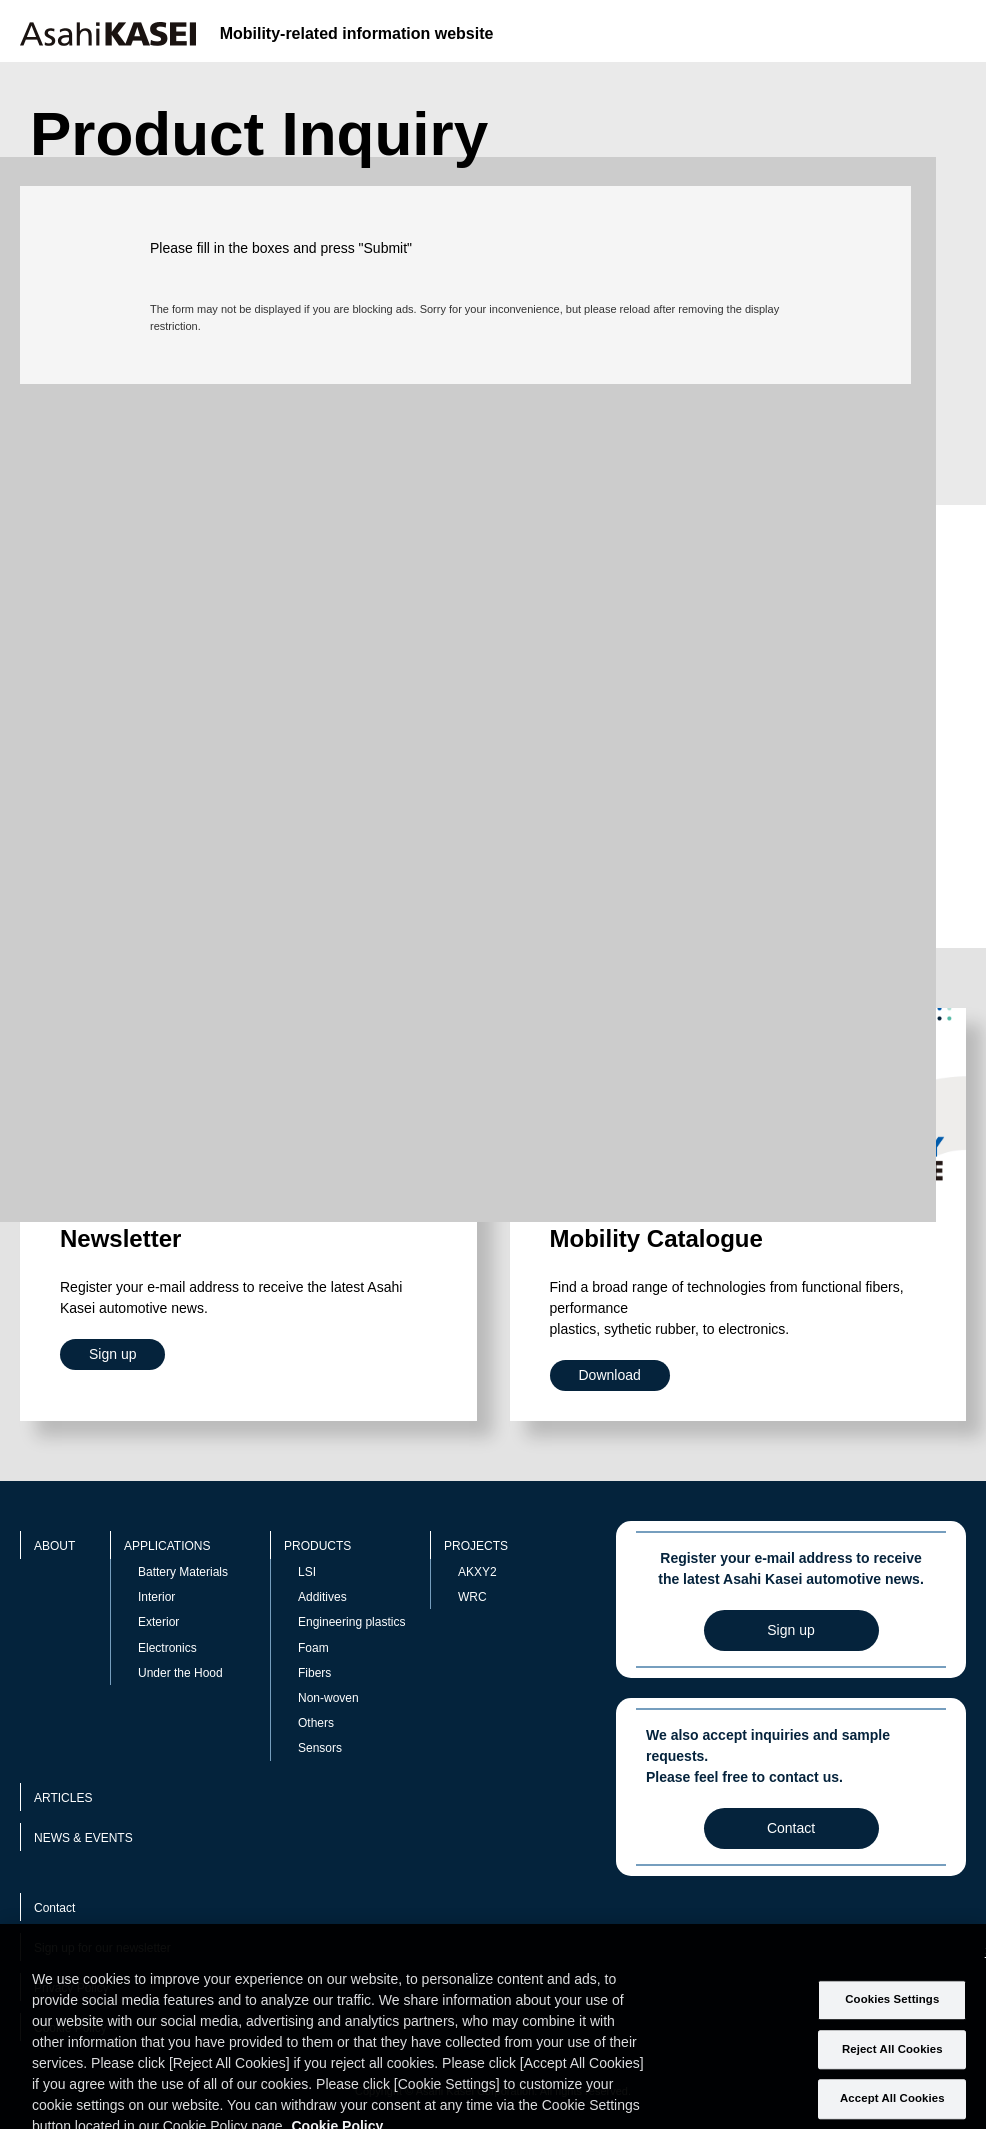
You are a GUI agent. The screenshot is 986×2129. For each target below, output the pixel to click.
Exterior (158, 1622)
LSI (307, 1572)
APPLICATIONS (167, 1546)
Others (316, 1723)
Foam (313, 1648)
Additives (322, 1597)
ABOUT (54, 1546)
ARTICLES (63, 1798)
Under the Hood (180, 1673)
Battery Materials (183, 1572)
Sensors (320, 1748)
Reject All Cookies (892, 2071)
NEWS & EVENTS (83, 1838)
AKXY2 (477, 1572)
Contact (54, 1908)
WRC (472, 1597)
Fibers (314, 1673)
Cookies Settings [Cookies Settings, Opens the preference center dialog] (892, 2021)
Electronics (167, 1648)
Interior (156, 1597)
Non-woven (328, 1698)
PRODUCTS (317, 1546)
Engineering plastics (351, 1622)
